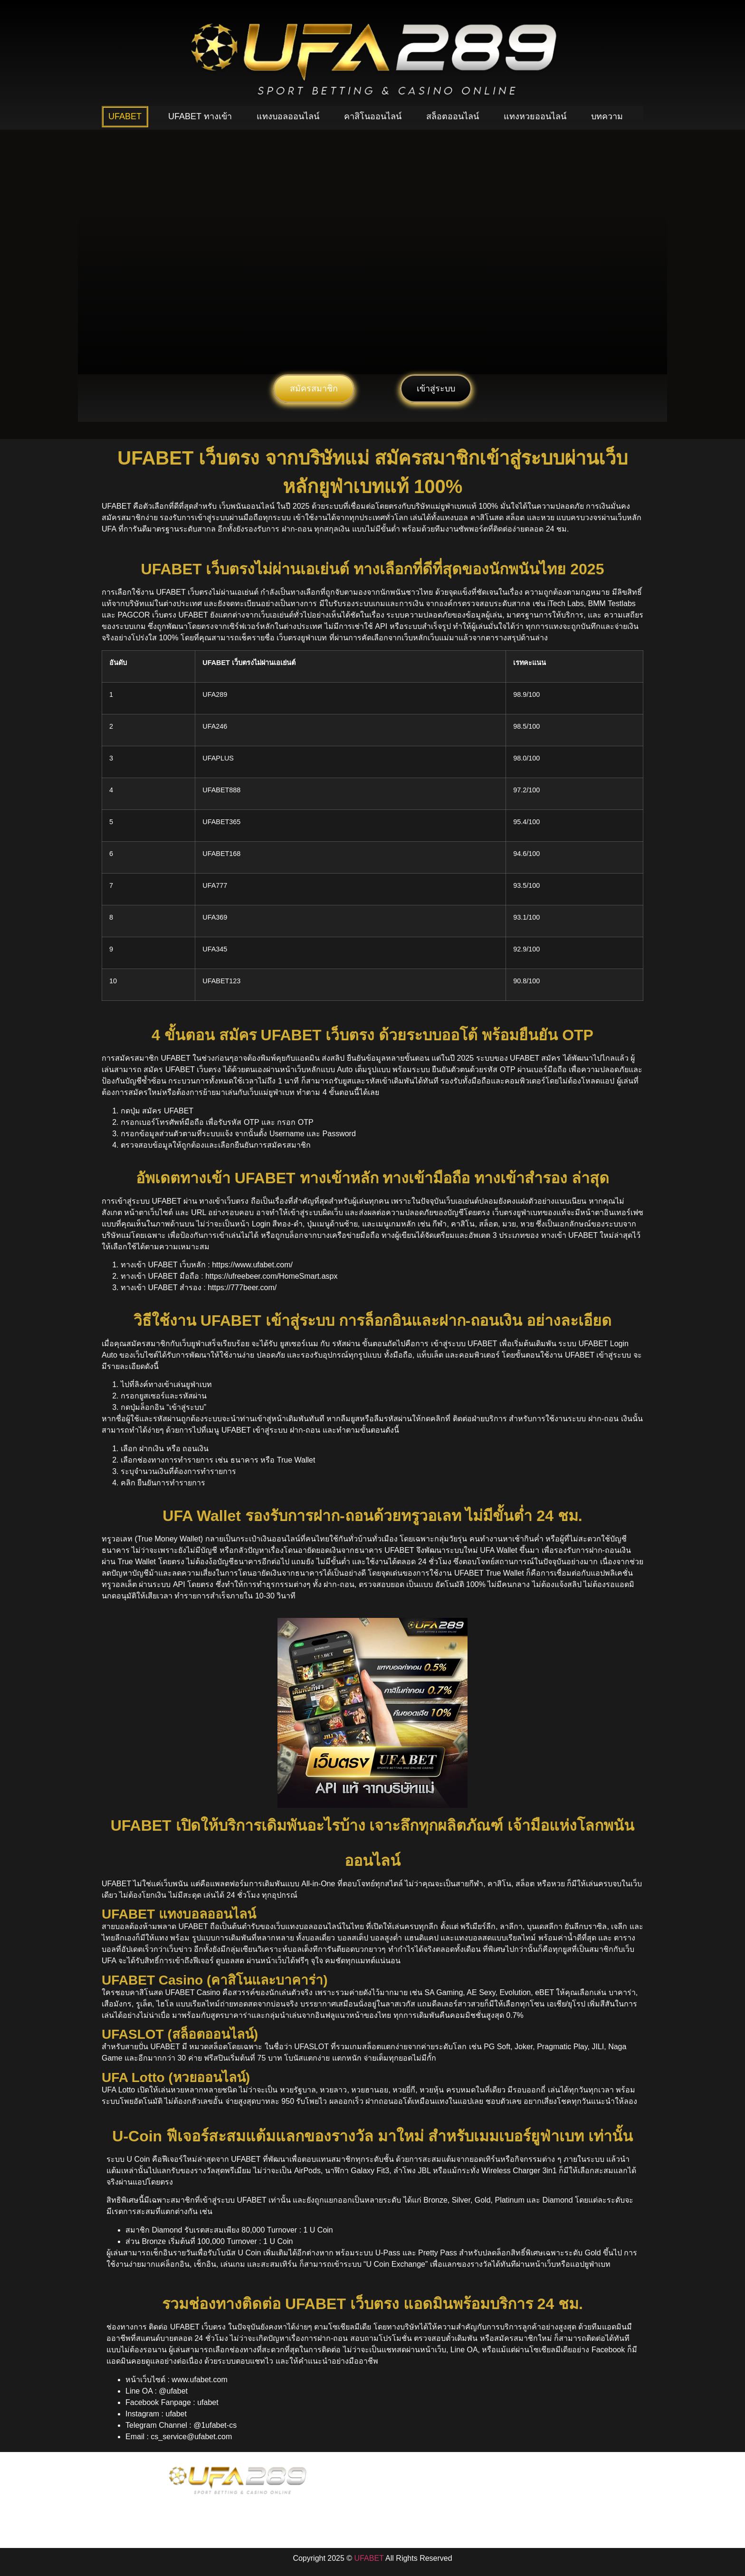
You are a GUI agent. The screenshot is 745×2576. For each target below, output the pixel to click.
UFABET (125, 116)
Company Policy (463, 2502)
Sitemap (565, 2502)
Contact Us (520, 2502)
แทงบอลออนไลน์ (288, 116)
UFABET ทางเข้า (200, 116)
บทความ (607, 116)
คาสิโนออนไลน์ (372, 116)
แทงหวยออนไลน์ (535, 116)
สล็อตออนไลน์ (452, 116)
